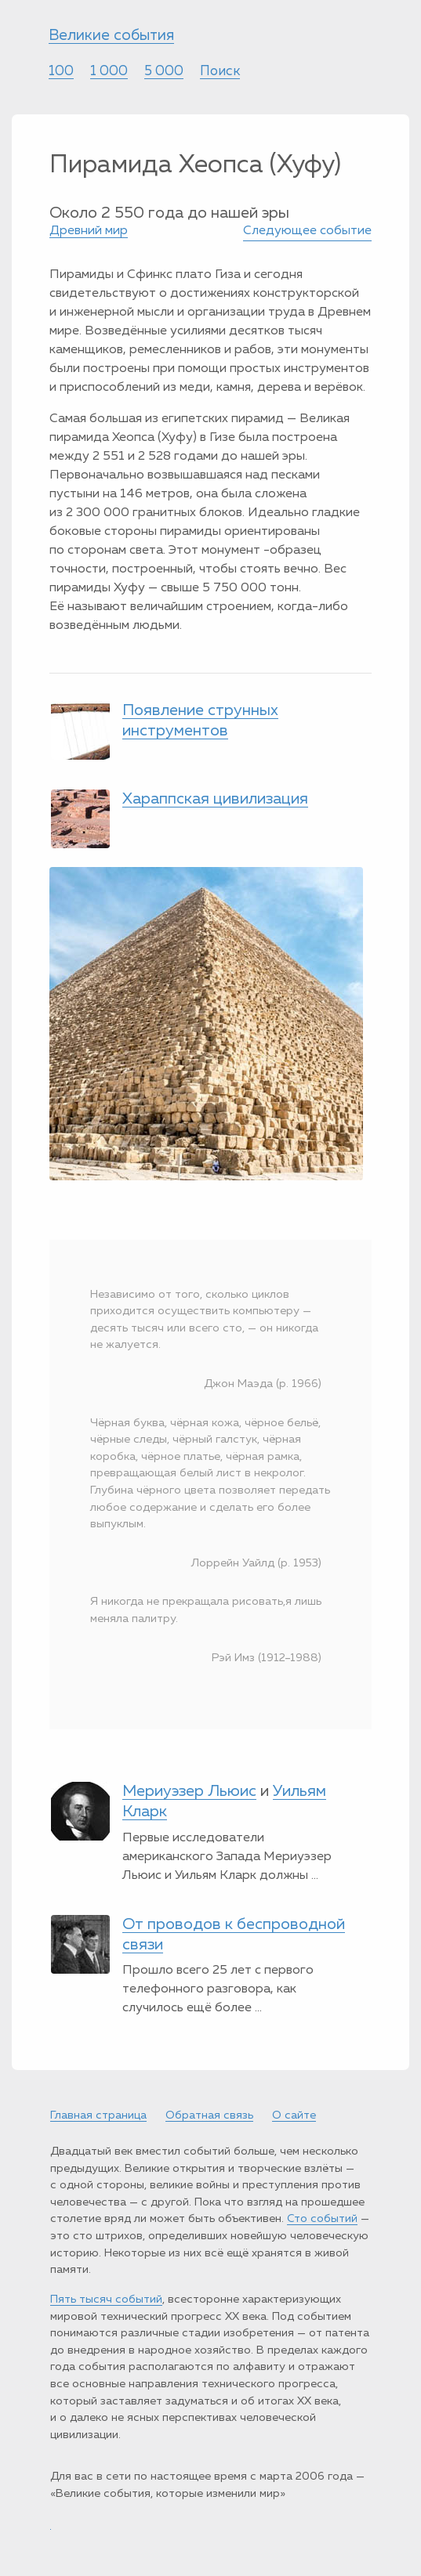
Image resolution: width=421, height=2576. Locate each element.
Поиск (220, 71)
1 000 (109, 71)
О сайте (294, 2115)
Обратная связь (209, 2115)
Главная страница (98, 2115)
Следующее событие (307, 231)
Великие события (111, 35)
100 (61, 71)
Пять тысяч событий (106, 2299)
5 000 (163, 71)
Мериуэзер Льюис (189, 1791)
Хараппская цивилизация (215, 799)
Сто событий (322, 2218)
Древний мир (88, 231)
